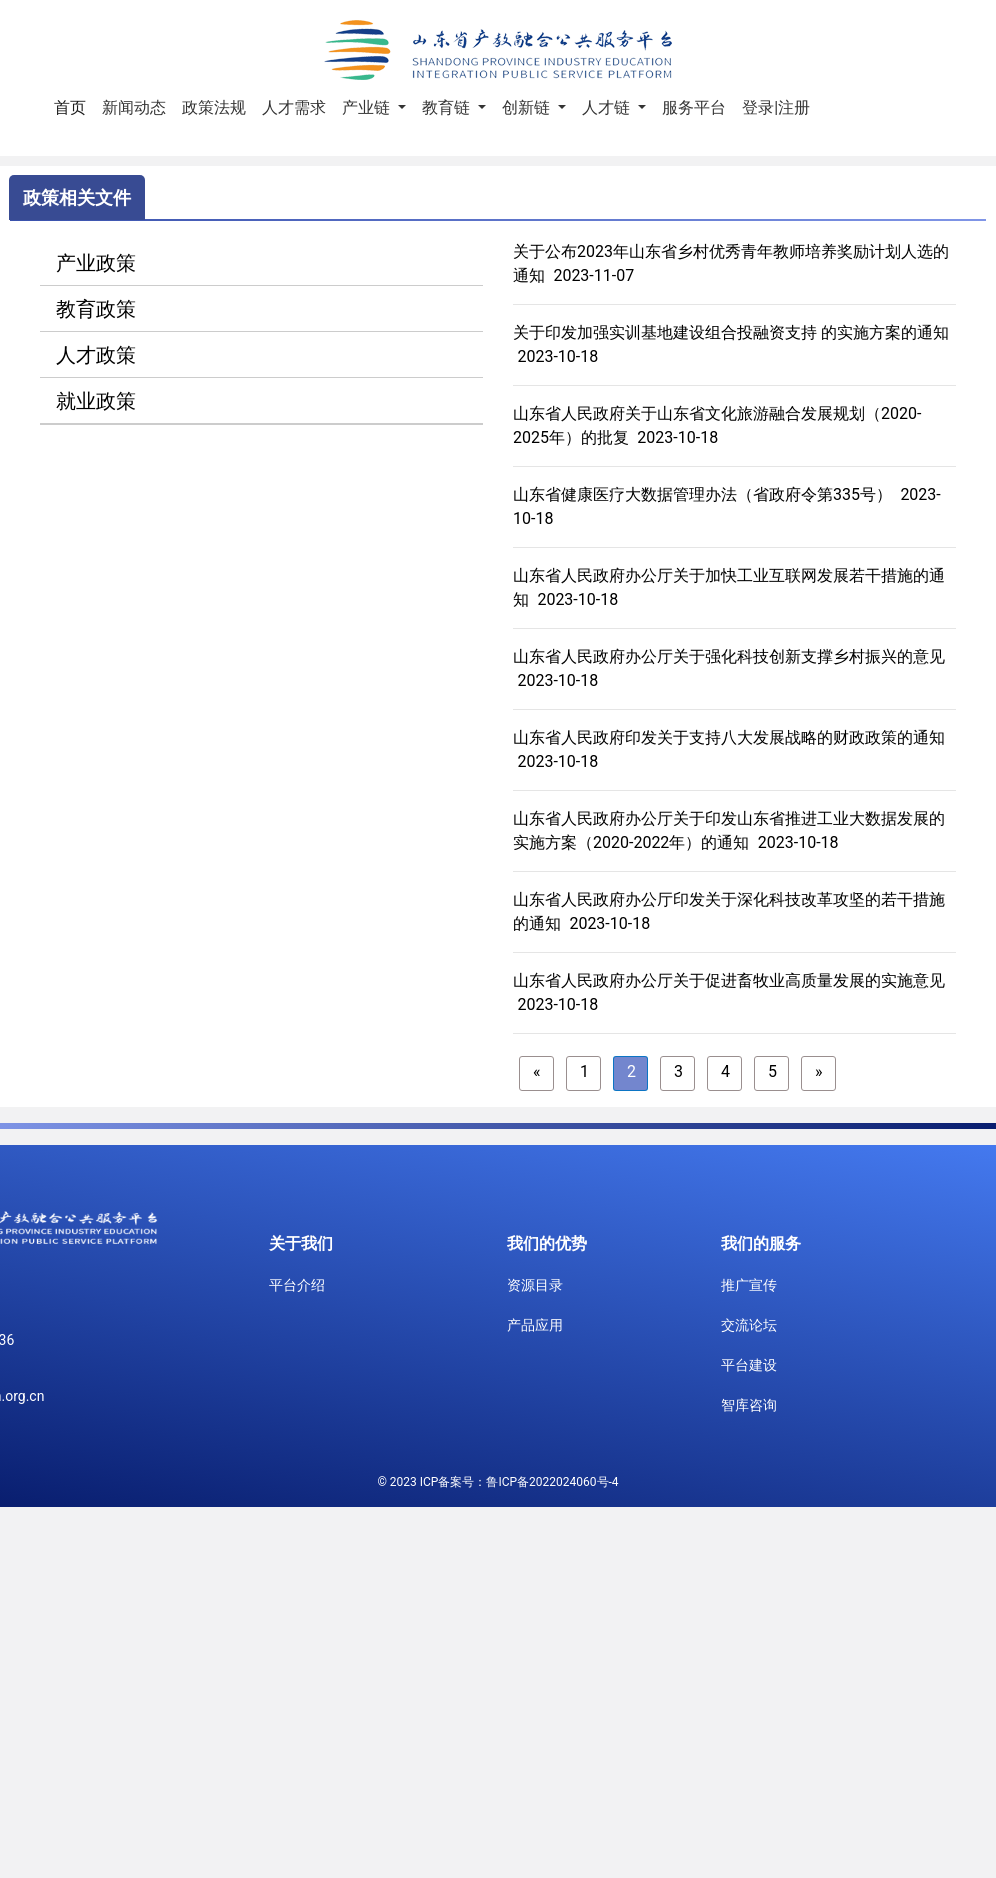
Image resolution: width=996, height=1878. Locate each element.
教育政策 (96, 309)
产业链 (368, 107)
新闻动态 (134, 107)
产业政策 (96, 263)
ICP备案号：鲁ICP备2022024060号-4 (519, 1482)
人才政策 (96, 355)
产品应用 (535, 1325)
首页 (74, 106)
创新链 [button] (528, 107)
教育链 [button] (448, 107)
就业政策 (96, 401)
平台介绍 (297, 1285)
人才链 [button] (608, 107)
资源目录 (535, 1285)
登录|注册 (776, 107)
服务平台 (694, 107)
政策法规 (214, 107)
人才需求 (294, 107)
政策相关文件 (77, 197)
